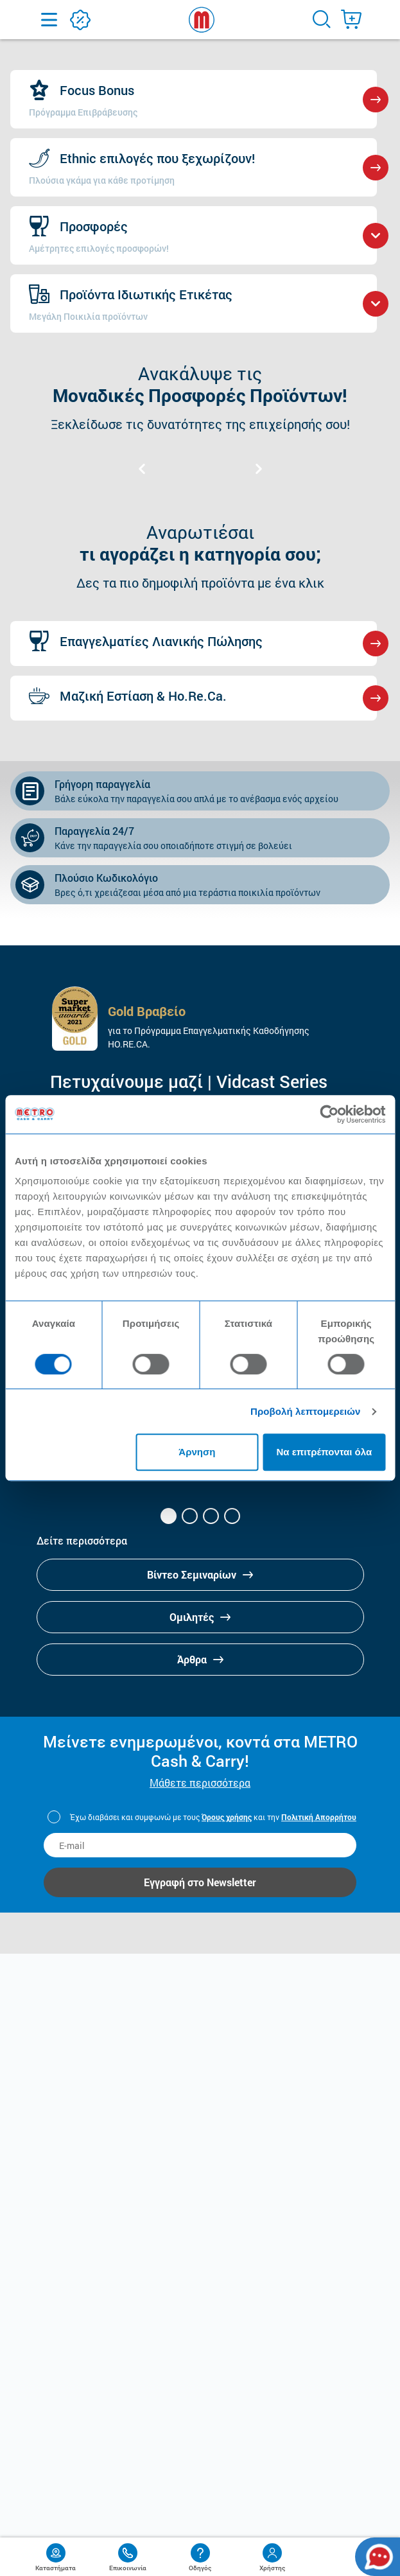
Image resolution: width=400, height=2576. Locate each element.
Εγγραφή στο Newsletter (200, 1882)
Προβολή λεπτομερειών (305, 1411)
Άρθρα (200, 1659)
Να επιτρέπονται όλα (324, 1451)
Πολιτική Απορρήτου (318, 1817)
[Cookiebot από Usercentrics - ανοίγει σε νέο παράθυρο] (329, 1114)
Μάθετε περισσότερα (200, 1782)
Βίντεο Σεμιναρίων (200, 1574)
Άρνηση (196, 1451)
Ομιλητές (200, 1617)
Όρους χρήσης (227, 1817)
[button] (169, 1516)
